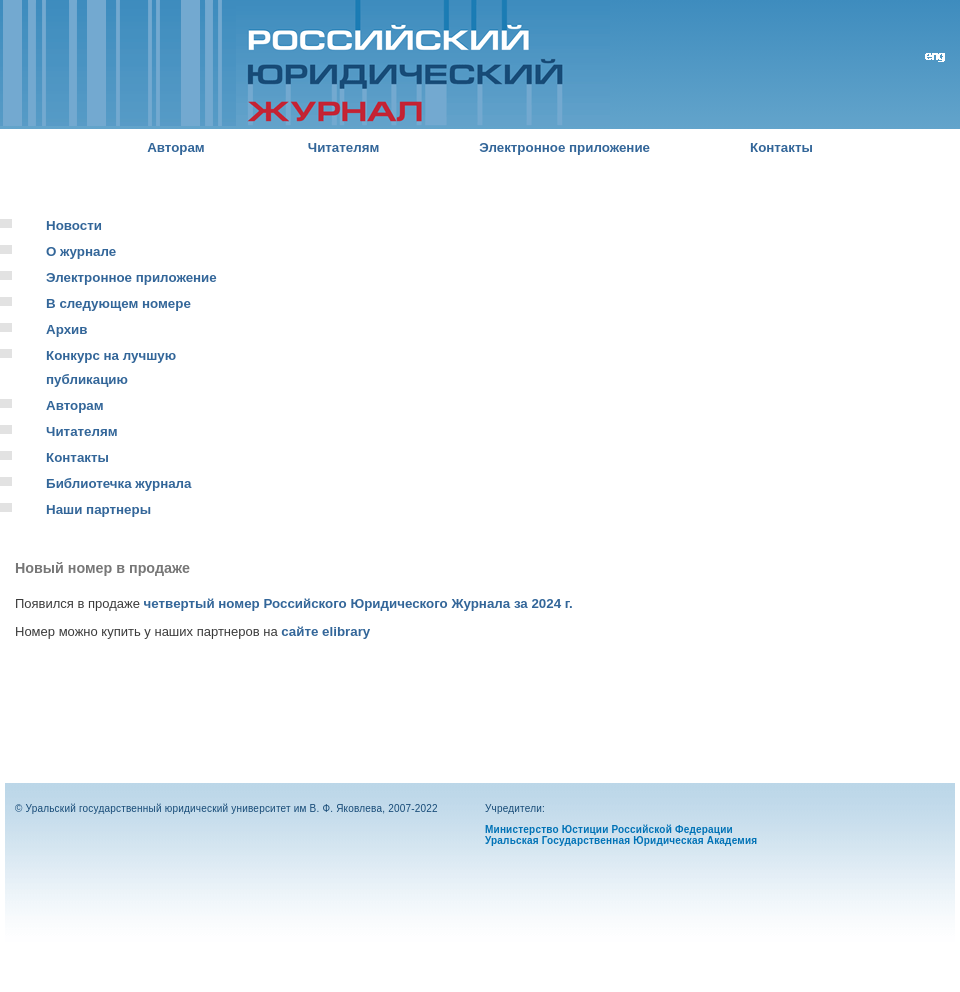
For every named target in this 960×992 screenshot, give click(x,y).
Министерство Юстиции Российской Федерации (609, 829)
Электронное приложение (564, 147)
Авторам (176, 147)
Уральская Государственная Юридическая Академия (621, 840)
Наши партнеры (98, 509)
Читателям (344, 147)
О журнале (81, 251)
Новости (74, 225)
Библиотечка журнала (118, 483)
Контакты (781, 147)
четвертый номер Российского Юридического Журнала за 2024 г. (358, 603)
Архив (66, 329)
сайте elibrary (325, 631)
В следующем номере (118, 303)
